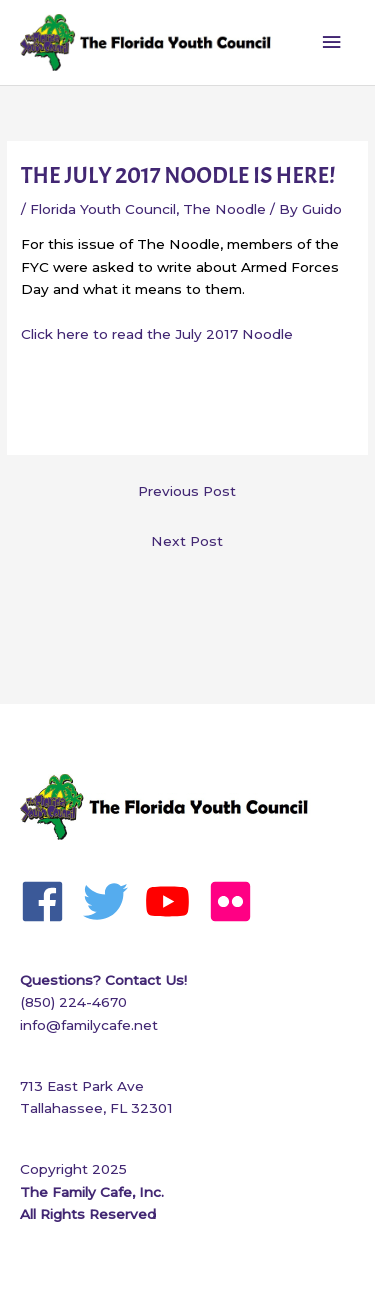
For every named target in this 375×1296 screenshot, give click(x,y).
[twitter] (112, 901)
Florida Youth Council (103, 209)
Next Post (187, 541)
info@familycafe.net (89, 1025)
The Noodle (224, 209)
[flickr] (237, 901)
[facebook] (49, 901)
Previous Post (187, 491)
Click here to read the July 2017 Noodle (157, 334)
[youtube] (174, 901)
